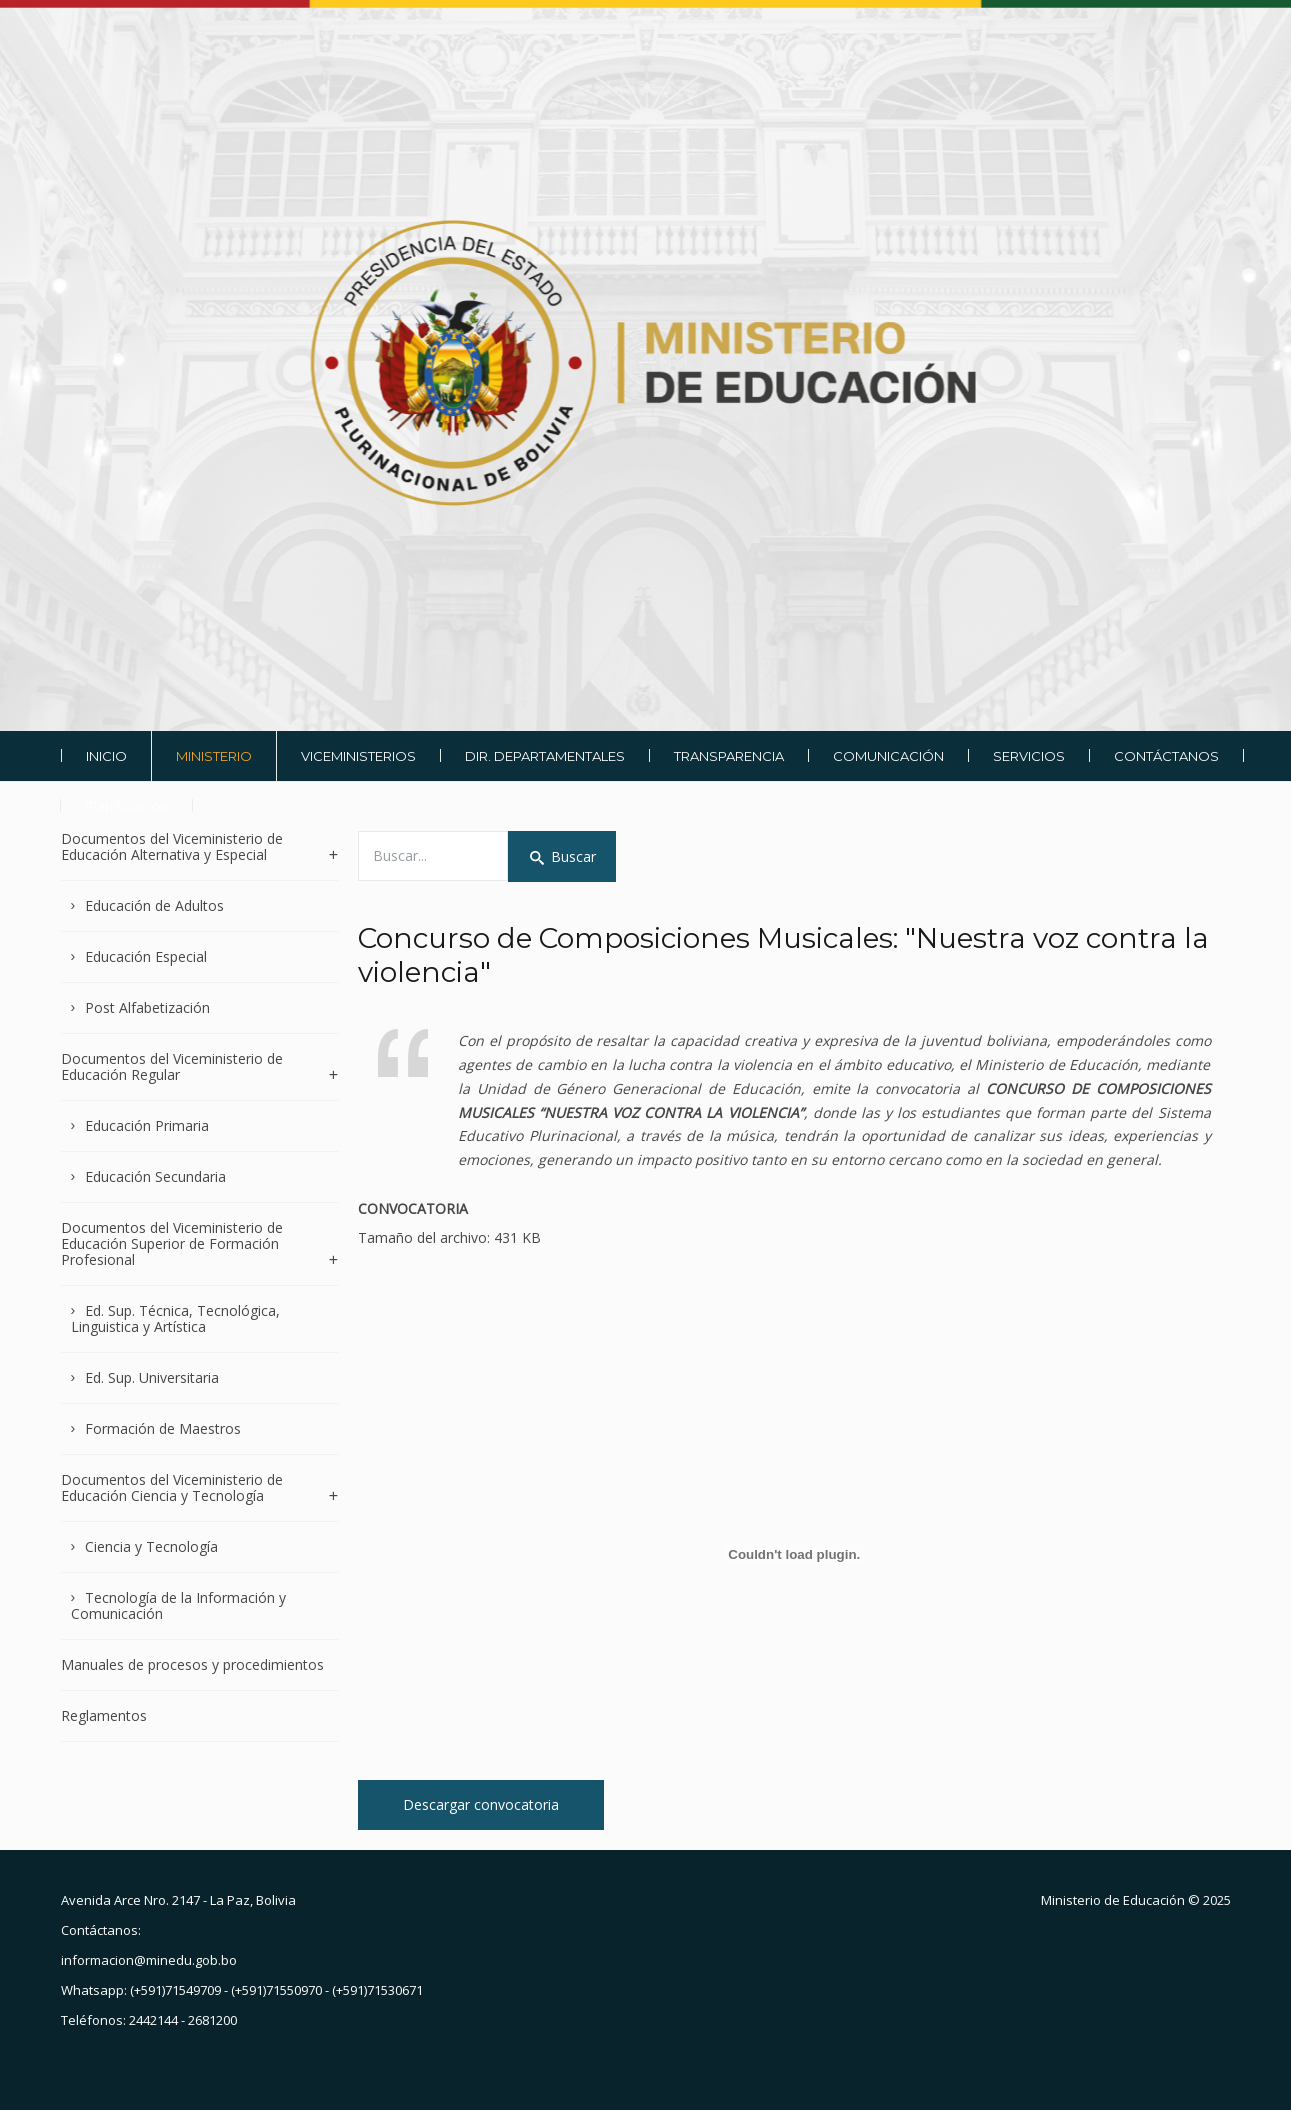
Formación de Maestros (163, 1428)
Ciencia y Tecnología (151, 1546)
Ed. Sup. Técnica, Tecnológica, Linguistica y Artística (176, 1318)
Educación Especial (146, 956)
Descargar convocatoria (481, 1804)
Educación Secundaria (155, 1176)
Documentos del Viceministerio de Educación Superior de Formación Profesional (172, 1243)
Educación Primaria (147, 1125)
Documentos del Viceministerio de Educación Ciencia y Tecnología (172, 1487)
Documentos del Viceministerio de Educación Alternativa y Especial (172, 847)
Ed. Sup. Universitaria (152, 1377)
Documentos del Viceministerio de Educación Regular (172, 1066)
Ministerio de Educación (1113, 1900)
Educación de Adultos (154, 905)
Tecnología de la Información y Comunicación (179, 1605)
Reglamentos (104, 1715)
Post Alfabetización (147, 1007)
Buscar (562, 856)
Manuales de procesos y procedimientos (192, 1664)
